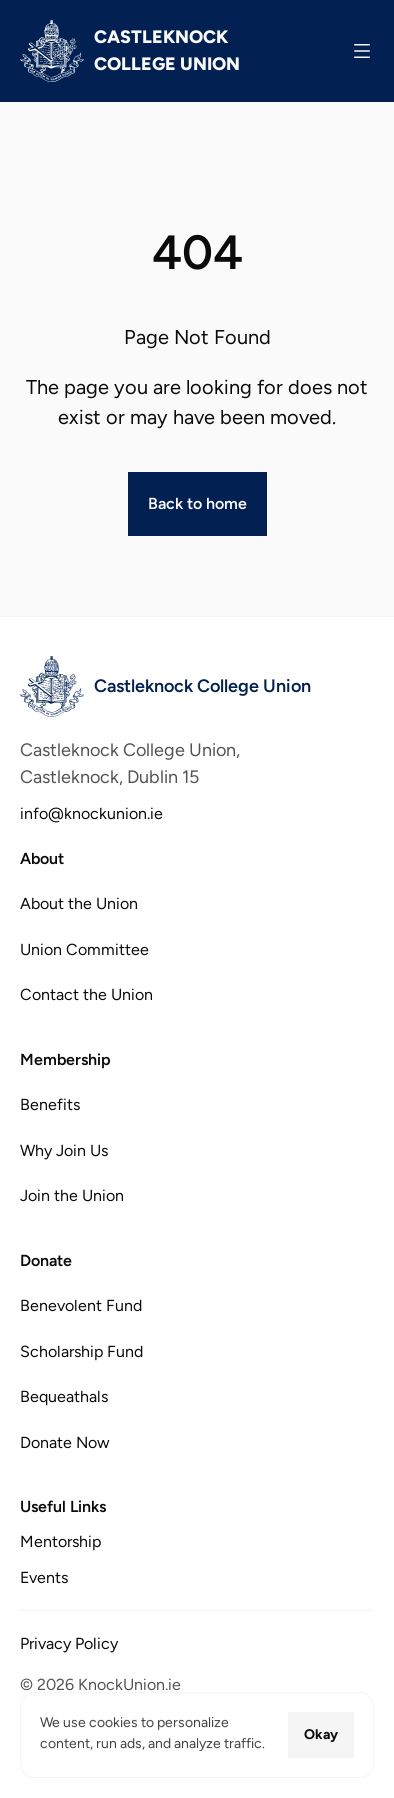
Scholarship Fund (81, 1350)
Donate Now (65, 1441)
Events (44, 1577)
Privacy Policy (69, 1643)
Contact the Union (86, 994)
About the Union (79, 903)
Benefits (50, 1104)
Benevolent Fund (81, 1305)
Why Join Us (64, 1149)
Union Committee (84, 949)
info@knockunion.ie (91, 813)
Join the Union (72, 1195)
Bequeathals (64, 1396)
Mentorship (60, 1541)
